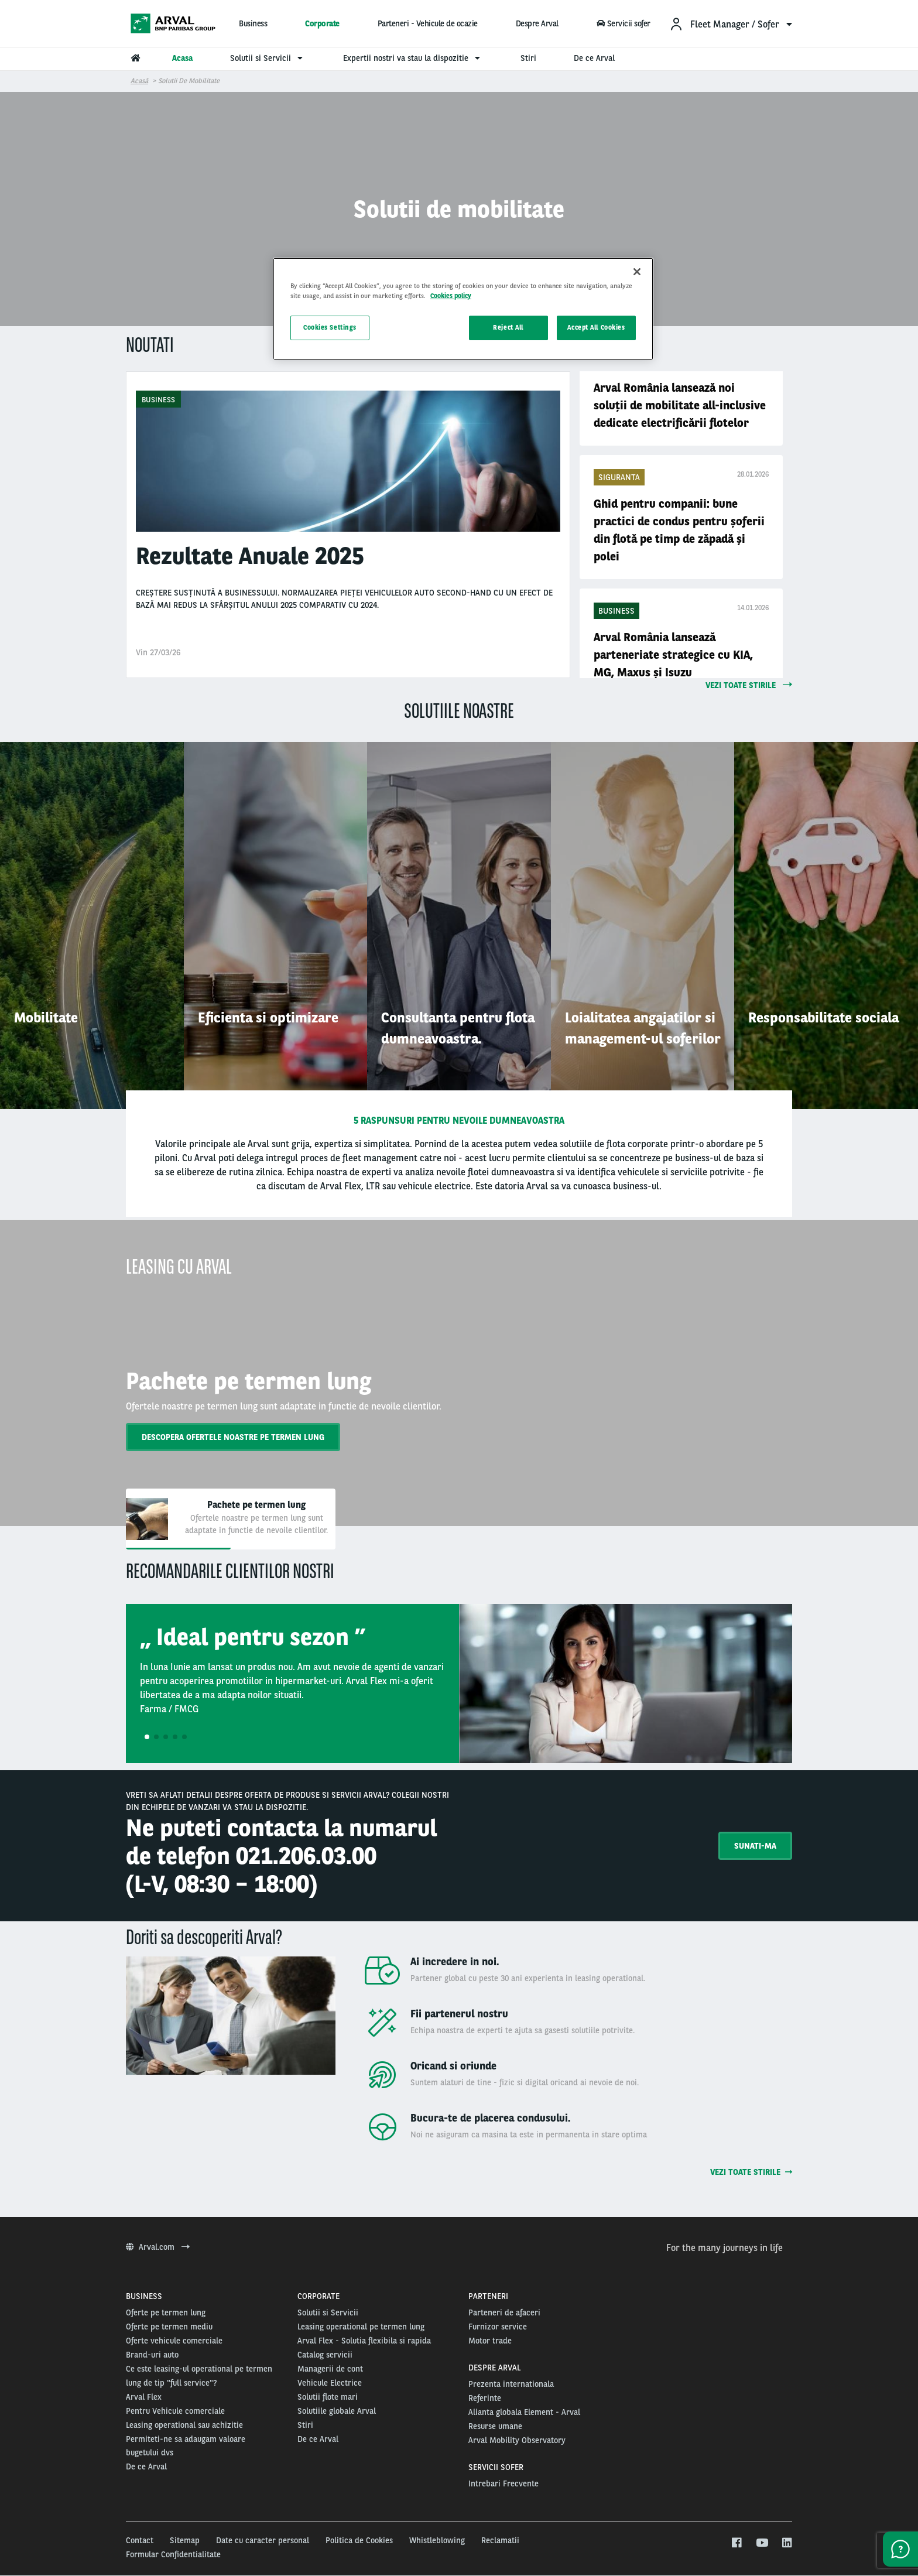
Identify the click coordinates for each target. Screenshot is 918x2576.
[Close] (637, 272)
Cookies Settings (330, 327)
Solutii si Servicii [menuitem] (268, 58)
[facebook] (736, 2543)
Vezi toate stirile (751, 2172)
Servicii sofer (623, 23)
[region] (463, 309)
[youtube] (761, 2543)
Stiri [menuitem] (528, 58)
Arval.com (158, 2247)
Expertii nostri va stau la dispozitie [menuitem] (413, 58)
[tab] (230, 1519)
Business (253, 23)
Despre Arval (537, 23)
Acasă (139, 81)
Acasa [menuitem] (182, 58)
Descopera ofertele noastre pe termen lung (233, 1437)
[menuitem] (730, 24)
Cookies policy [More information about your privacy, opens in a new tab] (450, 296)
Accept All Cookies (596, 327)
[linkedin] (786, 2543)
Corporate (322, 23)
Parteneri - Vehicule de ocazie (428, 23)
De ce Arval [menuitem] (594, 58)
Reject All (508, 327)
